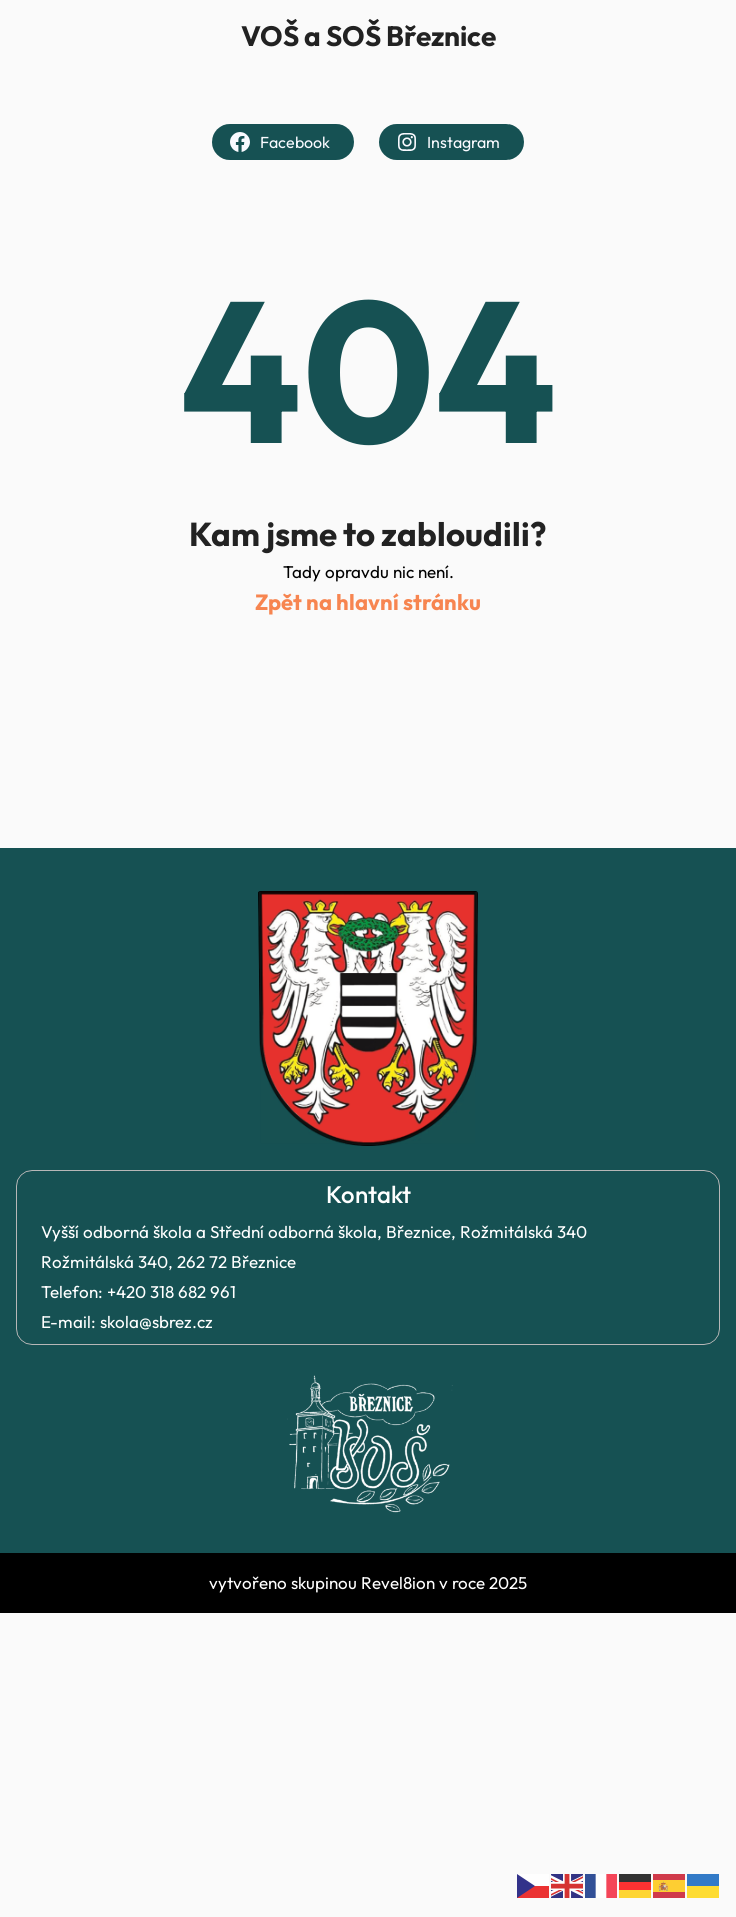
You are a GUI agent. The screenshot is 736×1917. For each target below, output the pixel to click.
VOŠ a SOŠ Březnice (368, 35)
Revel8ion (398, 1582)
